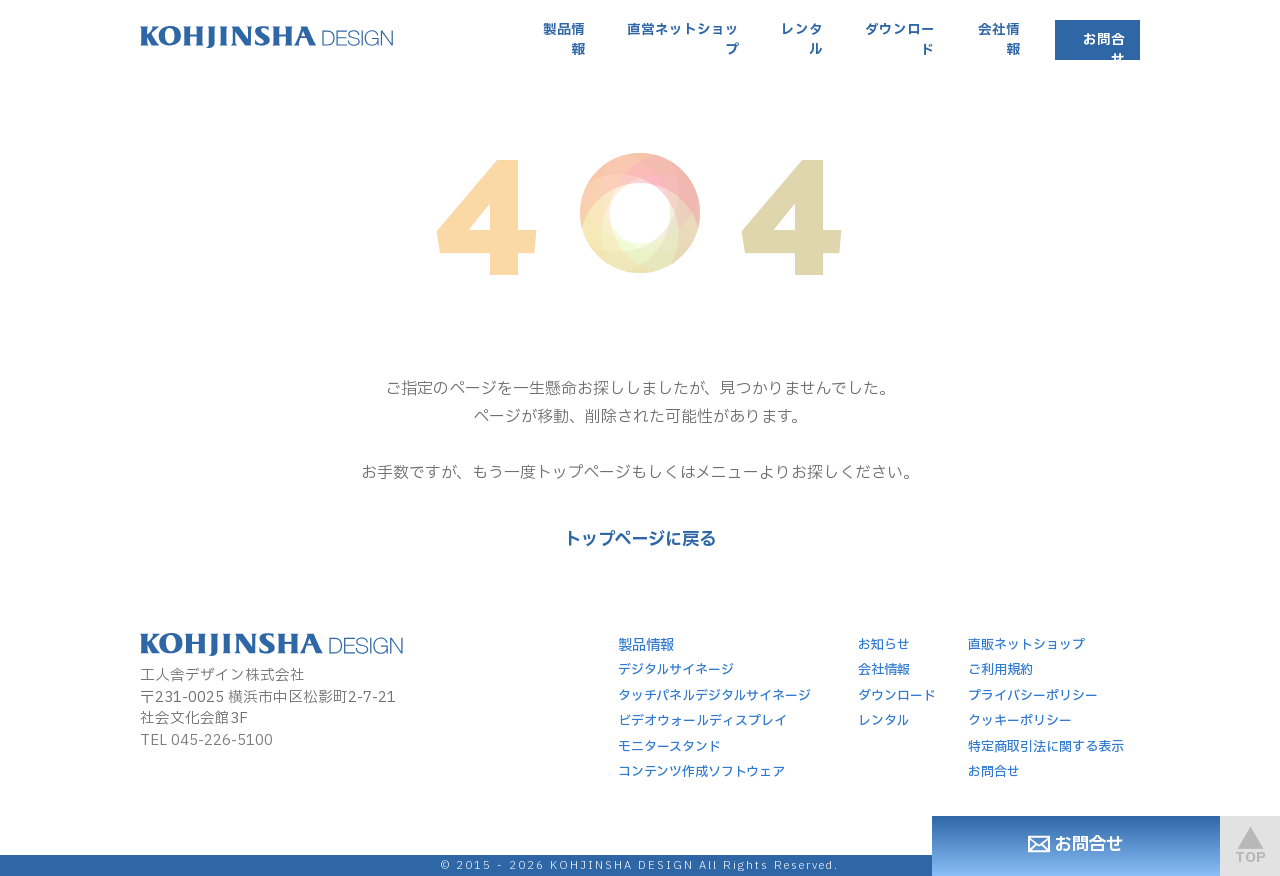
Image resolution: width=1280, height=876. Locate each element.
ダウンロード (900, 40)
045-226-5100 (222, 740)
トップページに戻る (640, 540)
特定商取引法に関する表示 (1046, 747)
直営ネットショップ (683, 40)
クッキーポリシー (1020, 721)
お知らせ (884, 645)
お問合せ (1104, 50)
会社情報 (999, 40)
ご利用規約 (1000, 670)
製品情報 (564, 40)
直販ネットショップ (1026, 645)
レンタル (802, 40)
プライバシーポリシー (1033, 696)
